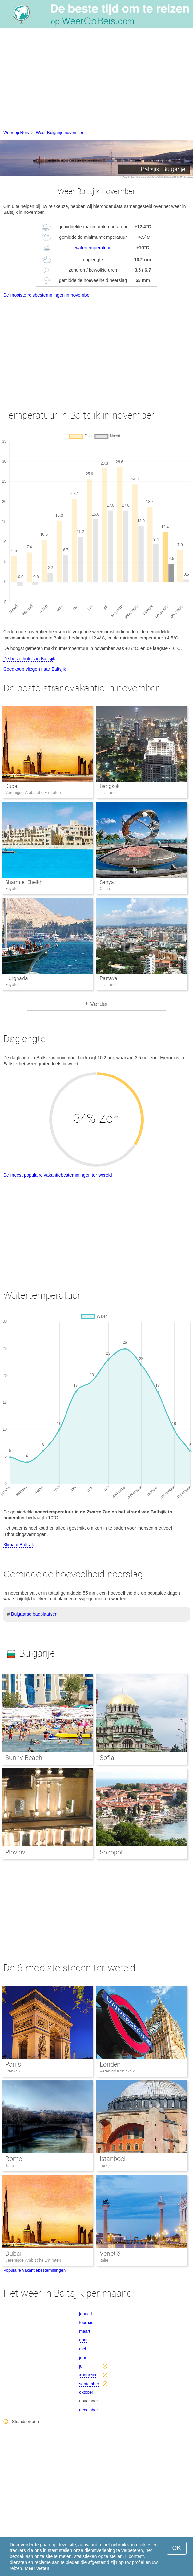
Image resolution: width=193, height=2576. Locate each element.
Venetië (110, 2253)
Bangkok (110, 786)
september (89, 2383)
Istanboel (112, 2159)
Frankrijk (12, 2071)
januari (85, 2313)
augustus (87, 2375)
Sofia (107, 1758)
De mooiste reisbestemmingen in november (47, 295)
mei (82, 2348)
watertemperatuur (93, 247)
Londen (110, 2064)
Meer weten (37, 2568)
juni (82, 2357)
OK (176, 2548)
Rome (13, 2159)
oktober (86, 2392)
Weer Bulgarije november (59, 132)
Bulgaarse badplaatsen (34, 1614)
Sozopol (111, 1852)
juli (81, 2366)
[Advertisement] (96, 80)
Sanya (107, 882)
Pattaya (108, 978)
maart (84, 2331)
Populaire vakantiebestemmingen (34, 2270)
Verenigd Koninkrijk (117, 2071)
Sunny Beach (23, 1758)
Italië (9, 2165)
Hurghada (16, 978)
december (88, 2409)
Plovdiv (15, 1852)
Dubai (11, 786)
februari (86, 2322)
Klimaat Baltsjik (18, 1544)
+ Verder (96, 1004)
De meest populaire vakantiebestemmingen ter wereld (57, 1175)
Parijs (13, 2064)
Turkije (106, 2165)
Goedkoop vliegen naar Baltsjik (34, 669)
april (83, 2340)
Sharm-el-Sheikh (23, 882)
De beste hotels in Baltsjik (29, 658)
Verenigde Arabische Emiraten (33, 2260)
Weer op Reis (16, 132)
